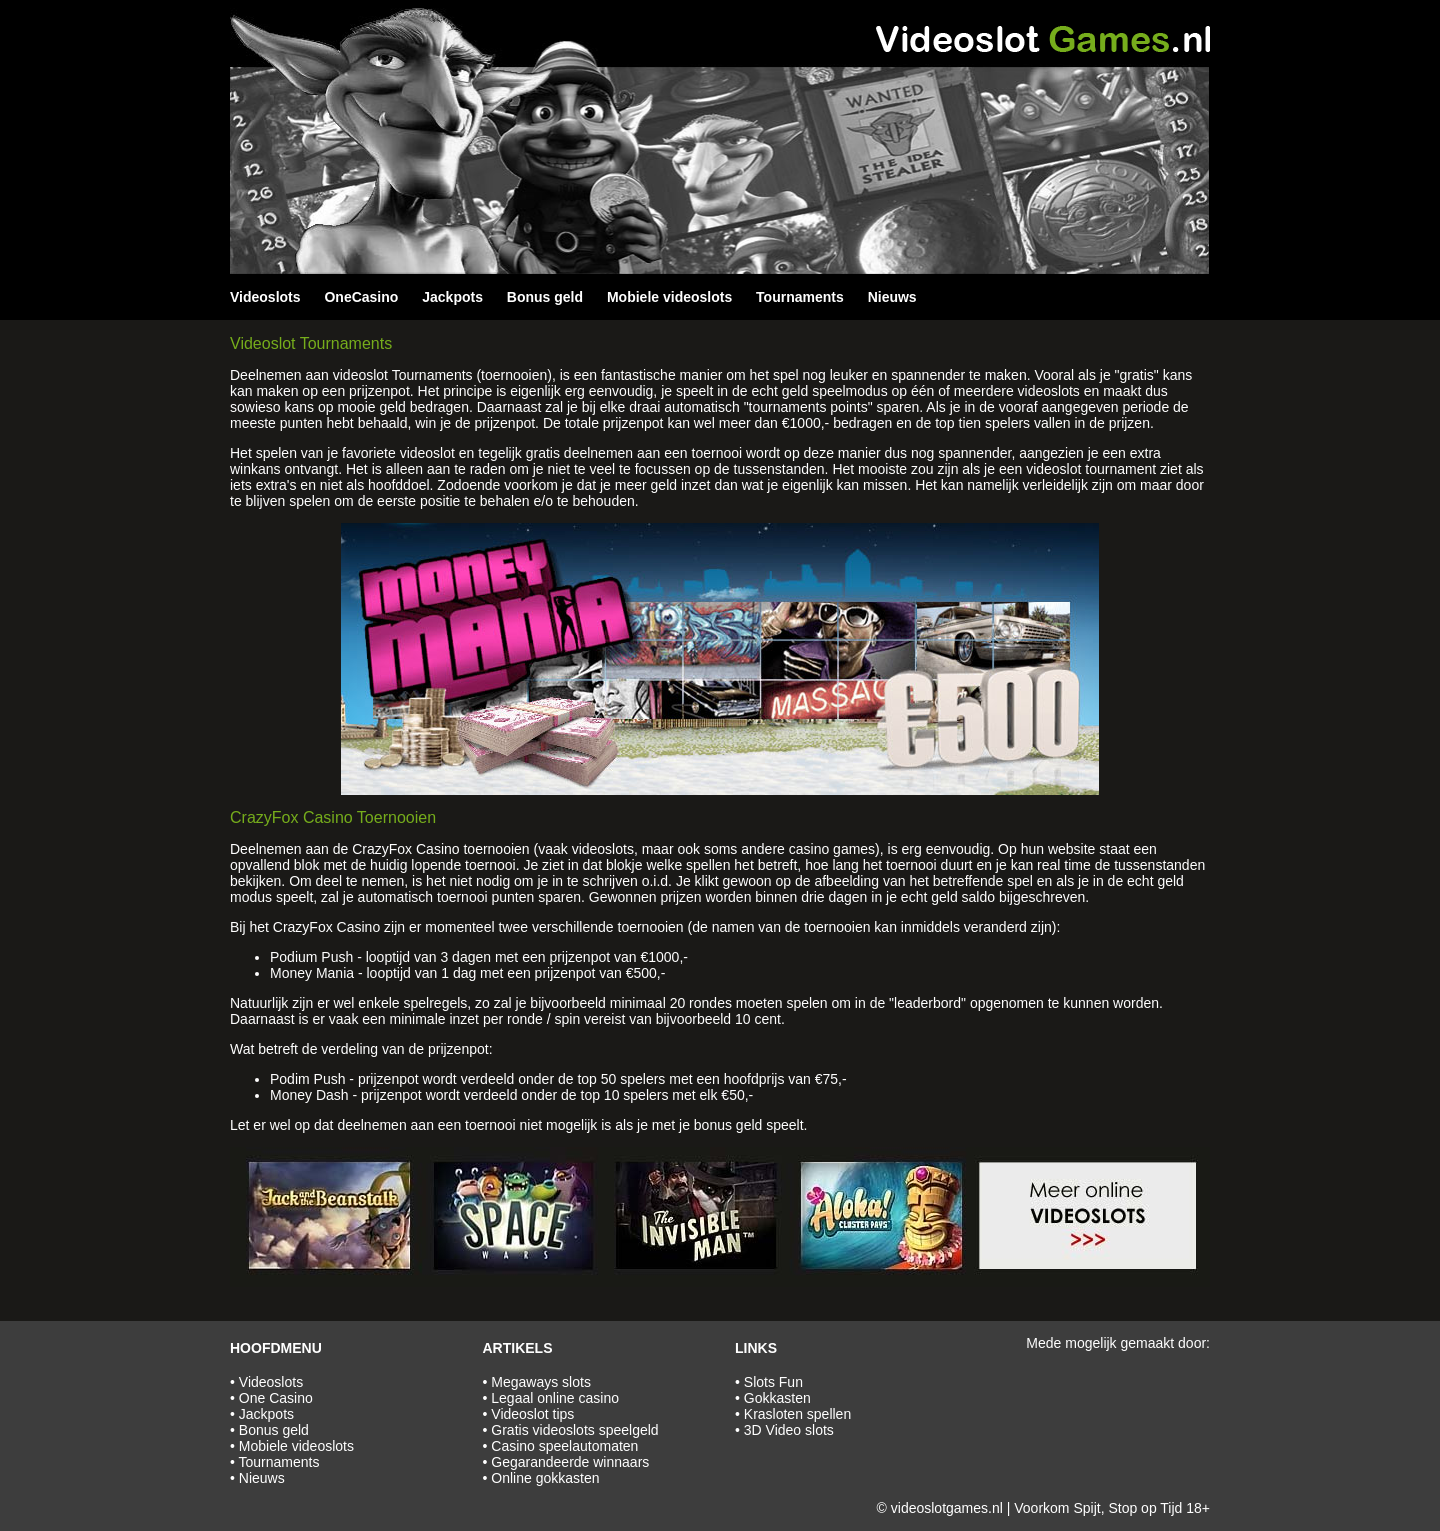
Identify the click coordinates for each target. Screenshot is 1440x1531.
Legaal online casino (555, 1398)
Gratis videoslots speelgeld (574, 1430)
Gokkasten (777, 1398)
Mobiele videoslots (669, 297)
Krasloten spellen (797, 1414)
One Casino (276, 1398)
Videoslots (265, 297)
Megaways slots (541, 1382)
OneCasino (361, 297)
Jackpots (452, 297)
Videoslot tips (532, 1414)
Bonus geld (545, 297)
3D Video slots (789, 1430)
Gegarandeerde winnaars (570, 1462)
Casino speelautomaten (564, 1446)
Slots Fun (773, 1382)
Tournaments (800, 297)
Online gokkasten (545, 1478)
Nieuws (892, 297)
